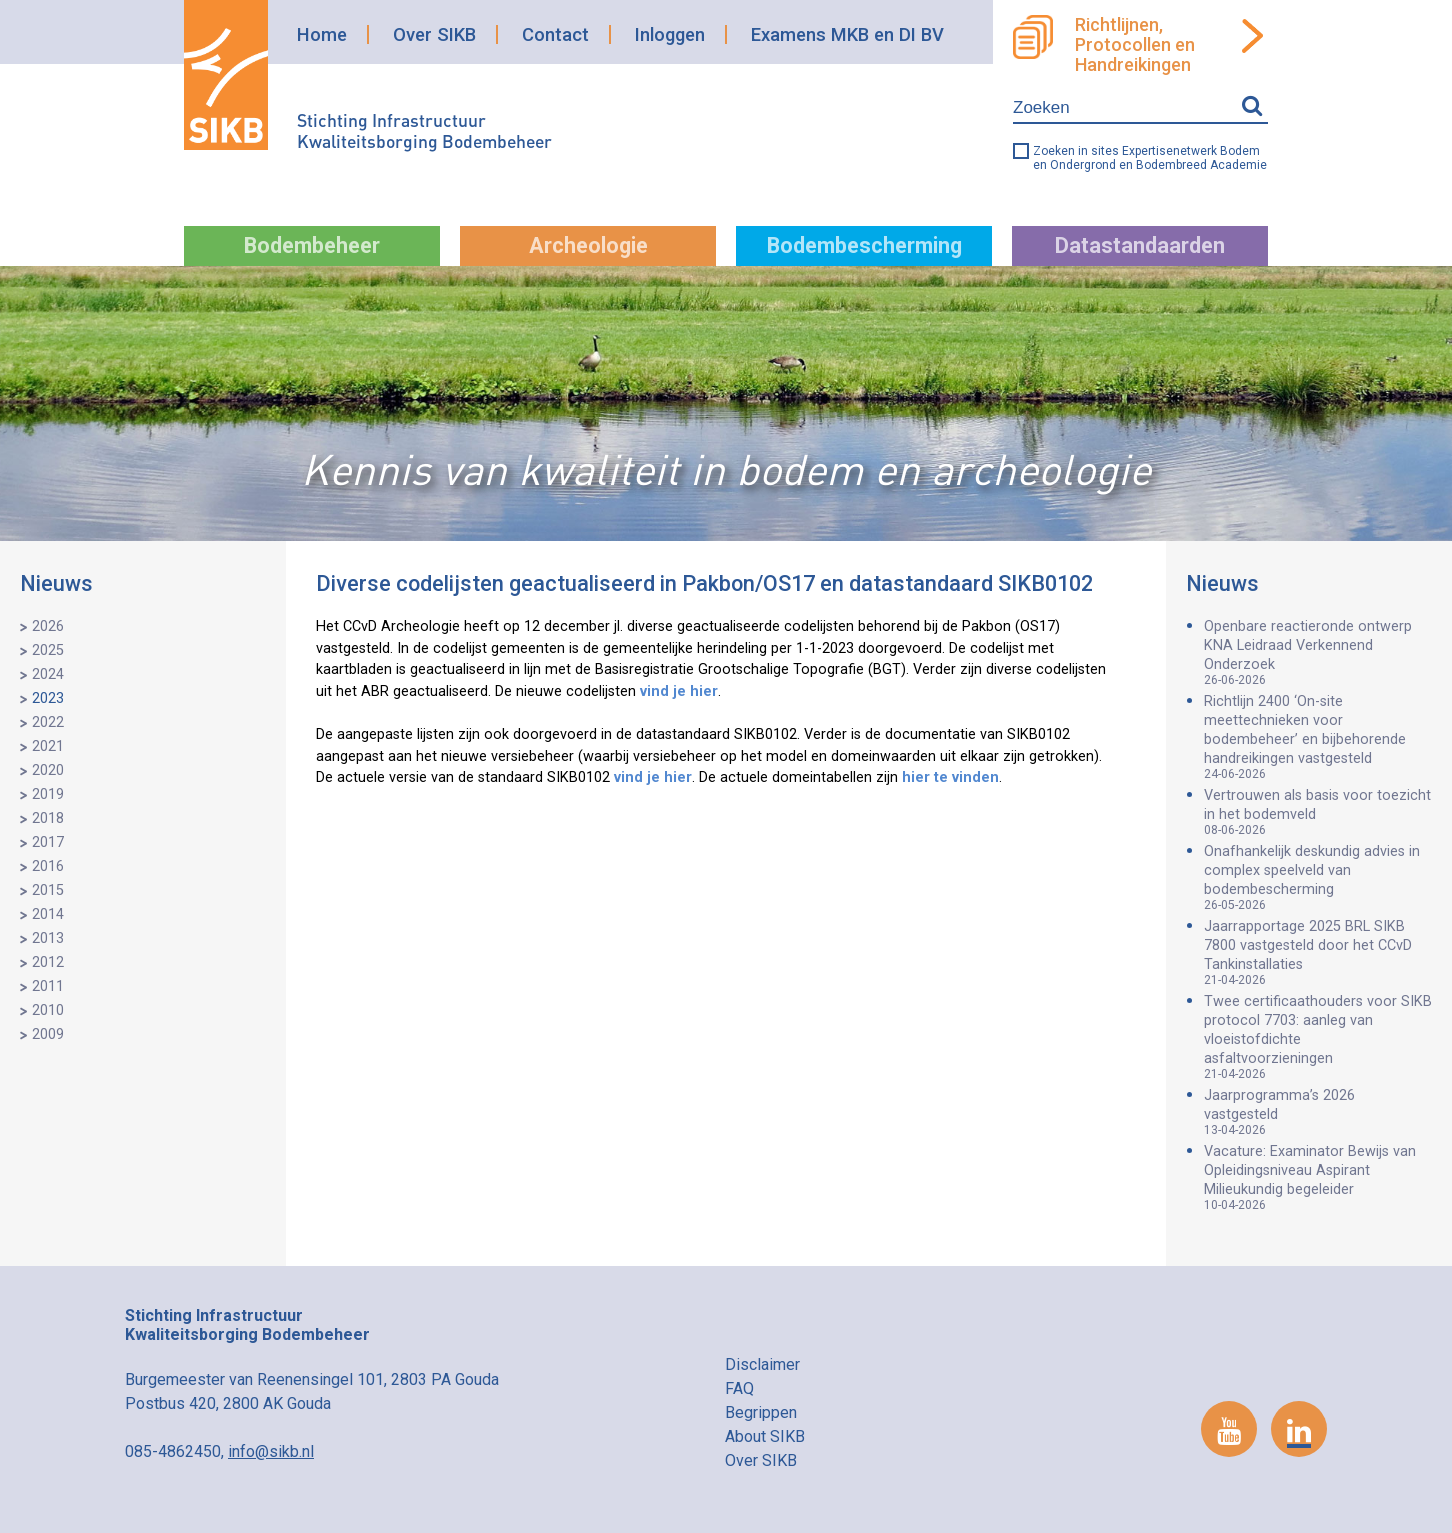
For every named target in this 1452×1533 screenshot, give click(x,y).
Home (322, 34)
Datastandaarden (1140, 245)
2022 (48, 722)
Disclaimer (762, 1364)
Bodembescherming (864, 245)
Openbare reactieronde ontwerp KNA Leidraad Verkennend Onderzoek (1318, 652)
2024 (48, 674)
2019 (48, 794)
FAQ (739, 1388)
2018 (48, 818)
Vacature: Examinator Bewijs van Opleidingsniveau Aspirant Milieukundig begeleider (1318, 1177)
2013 (48, 938)
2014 (48, 914)
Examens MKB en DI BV (847, 34)
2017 (48, 842)
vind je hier (679, 691)
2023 (48, 698)
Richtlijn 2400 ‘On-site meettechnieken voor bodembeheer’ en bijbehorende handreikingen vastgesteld (1318, 737)
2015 (48, 890)
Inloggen (670, 34)
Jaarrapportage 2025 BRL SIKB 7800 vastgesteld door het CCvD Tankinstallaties (1318, 952)
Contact (555, 34)
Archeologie (588, 245)
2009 (48, 1034)
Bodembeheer (312, 245)
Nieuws (56, 583)
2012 (48, 962)
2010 (48, 1010)
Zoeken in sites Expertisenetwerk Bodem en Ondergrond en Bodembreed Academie (1150, 158)
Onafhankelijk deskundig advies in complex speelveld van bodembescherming (1318, 877)
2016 (48, 866)
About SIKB (765, 1436)
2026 (48, 626)
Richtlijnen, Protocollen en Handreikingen (1135, 45)
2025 (48, 650)
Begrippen (761, 1412)
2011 (48, 986)
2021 (48, 746)
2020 (48, 770)
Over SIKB (434, 34)
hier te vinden (950, 777)
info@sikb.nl (271, 1451)
